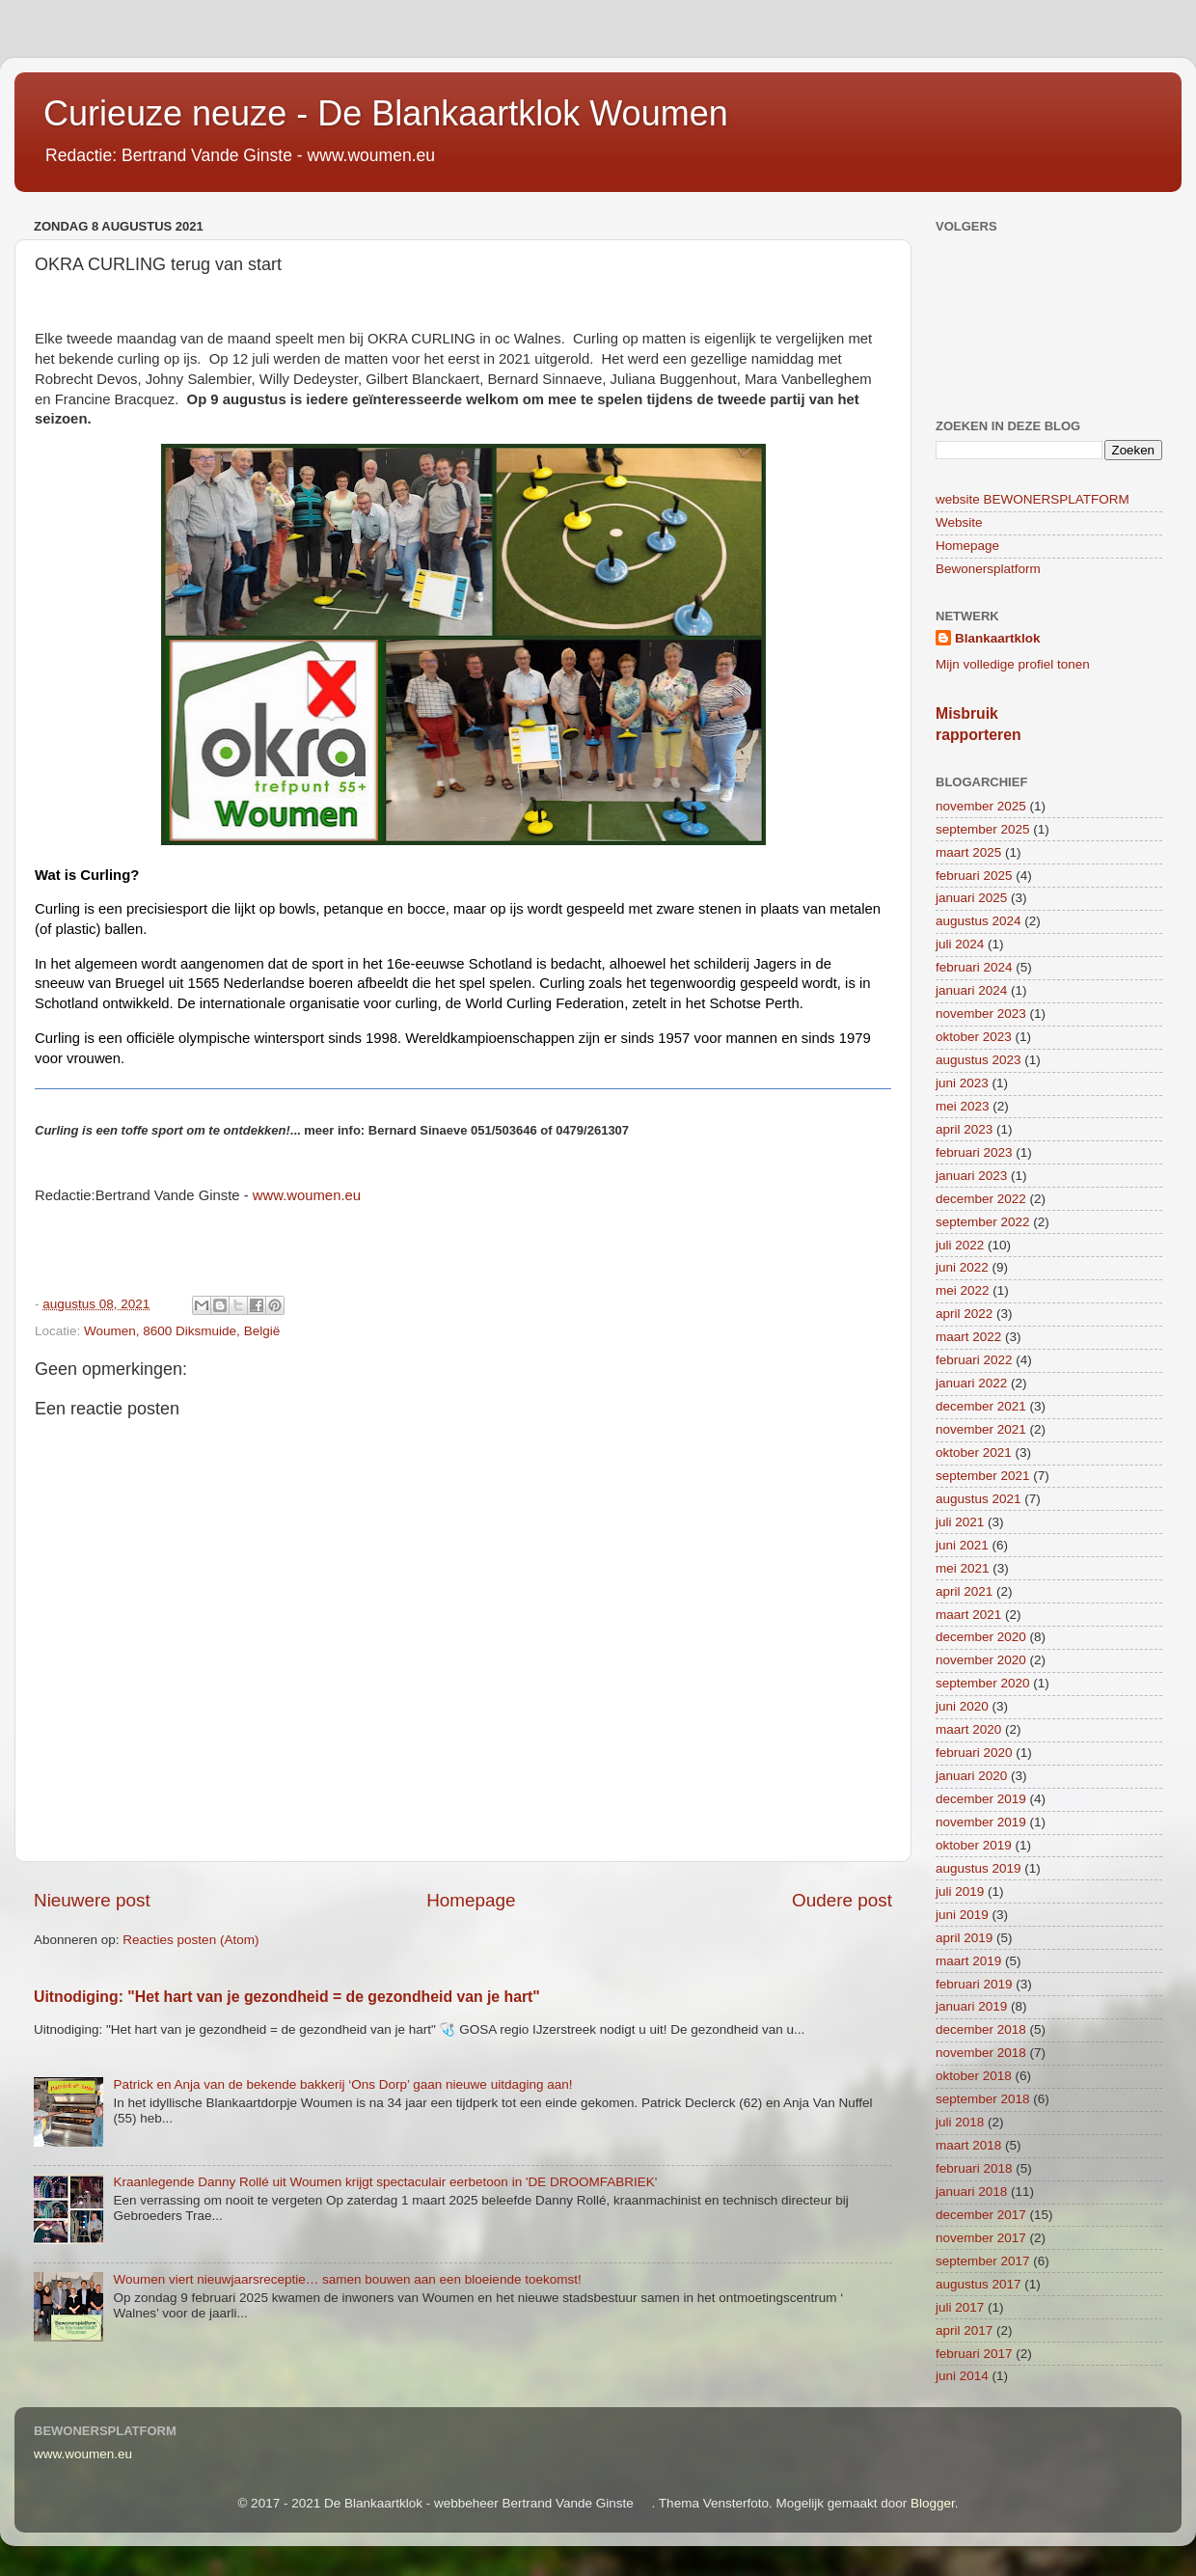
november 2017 (981, 2238)
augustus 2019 (978, 1868)
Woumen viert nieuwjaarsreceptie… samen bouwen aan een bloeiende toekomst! (347, 2279)
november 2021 (981, 1429)
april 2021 (964, 1591)
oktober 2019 (974, 1845)
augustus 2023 (978, 1060)
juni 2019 (962, 1914)
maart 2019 (968, 1961)
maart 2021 (968, 1614)
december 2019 (981, 1799)
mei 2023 (963, 1106)
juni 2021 (962, 1545)
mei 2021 (963, 1568)
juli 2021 (960, 1522)
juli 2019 (960, 1891)
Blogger (933, 2503)
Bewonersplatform (988, 569)
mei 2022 (963, 1290)
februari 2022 (974, 1360)
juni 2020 (962, 1706)
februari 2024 (974, 967)
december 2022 (981, 1199)
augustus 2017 (978, 2284)
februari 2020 (974, 1752)
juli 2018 (960, 2122)
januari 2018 (971, 2191)
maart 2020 (968, 1729)
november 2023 (981, 1013)
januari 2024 (971, 990)
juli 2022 (960, 1245)
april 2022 (964, 1313)
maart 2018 (968, 2145)
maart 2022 (968, 1336)
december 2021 (981, 1406)
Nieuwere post (92, 1900)
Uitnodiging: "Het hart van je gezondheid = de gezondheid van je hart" (287, 1996)
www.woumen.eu (83, 2454)
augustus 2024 (978, 921)
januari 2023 (971, 1175)
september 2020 (983, 1683)
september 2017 (983, 2261)
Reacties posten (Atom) (190, 1939)
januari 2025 (971, 898)
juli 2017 (960, 2307)
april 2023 (964, 1129)
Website (959, 522)
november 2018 (981, 2052)
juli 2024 (960, 944)
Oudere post (842, 1900)
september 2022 (983, 1222)
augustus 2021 (978, 1499)
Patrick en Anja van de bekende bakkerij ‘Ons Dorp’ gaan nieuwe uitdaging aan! (342, 2084)
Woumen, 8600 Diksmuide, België (182, 1331)
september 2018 (983, 2099)
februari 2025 (974, 875)
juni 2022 (962, 1267)
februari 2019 (974, 1984)
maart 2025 (968, 852)
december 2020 (981, 1637)
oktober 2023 (974, 1036)
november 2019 (981, 1822)
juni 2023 (962, 1083)
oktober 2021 (974, 1452)
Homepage (470, 1900)
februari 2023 (974, 1152)
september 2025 (983, 829)
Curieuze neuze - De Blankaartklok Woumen (385, 113)
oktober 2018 (974, 2076)
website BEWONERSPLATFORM (1032, 499)
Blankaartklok (998, 638)
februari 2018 (974, 2168)
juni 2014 (962, 2376)
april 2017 (964, 2330)
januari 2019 (971, 2006)
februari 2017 (974, 2353)
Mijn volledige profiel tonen (1013, 664)
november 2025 (981, 806)
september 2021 (983, 1475)
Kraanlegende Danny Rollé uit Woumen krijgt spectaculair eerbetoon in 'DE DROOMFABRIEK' (385, 2182)
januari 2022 (971, 1383)
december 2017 (981, 2214)
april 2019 (964, 1938)
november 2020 (981, 1660)
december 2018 (981, 2029)
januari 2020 (971, 1775)
